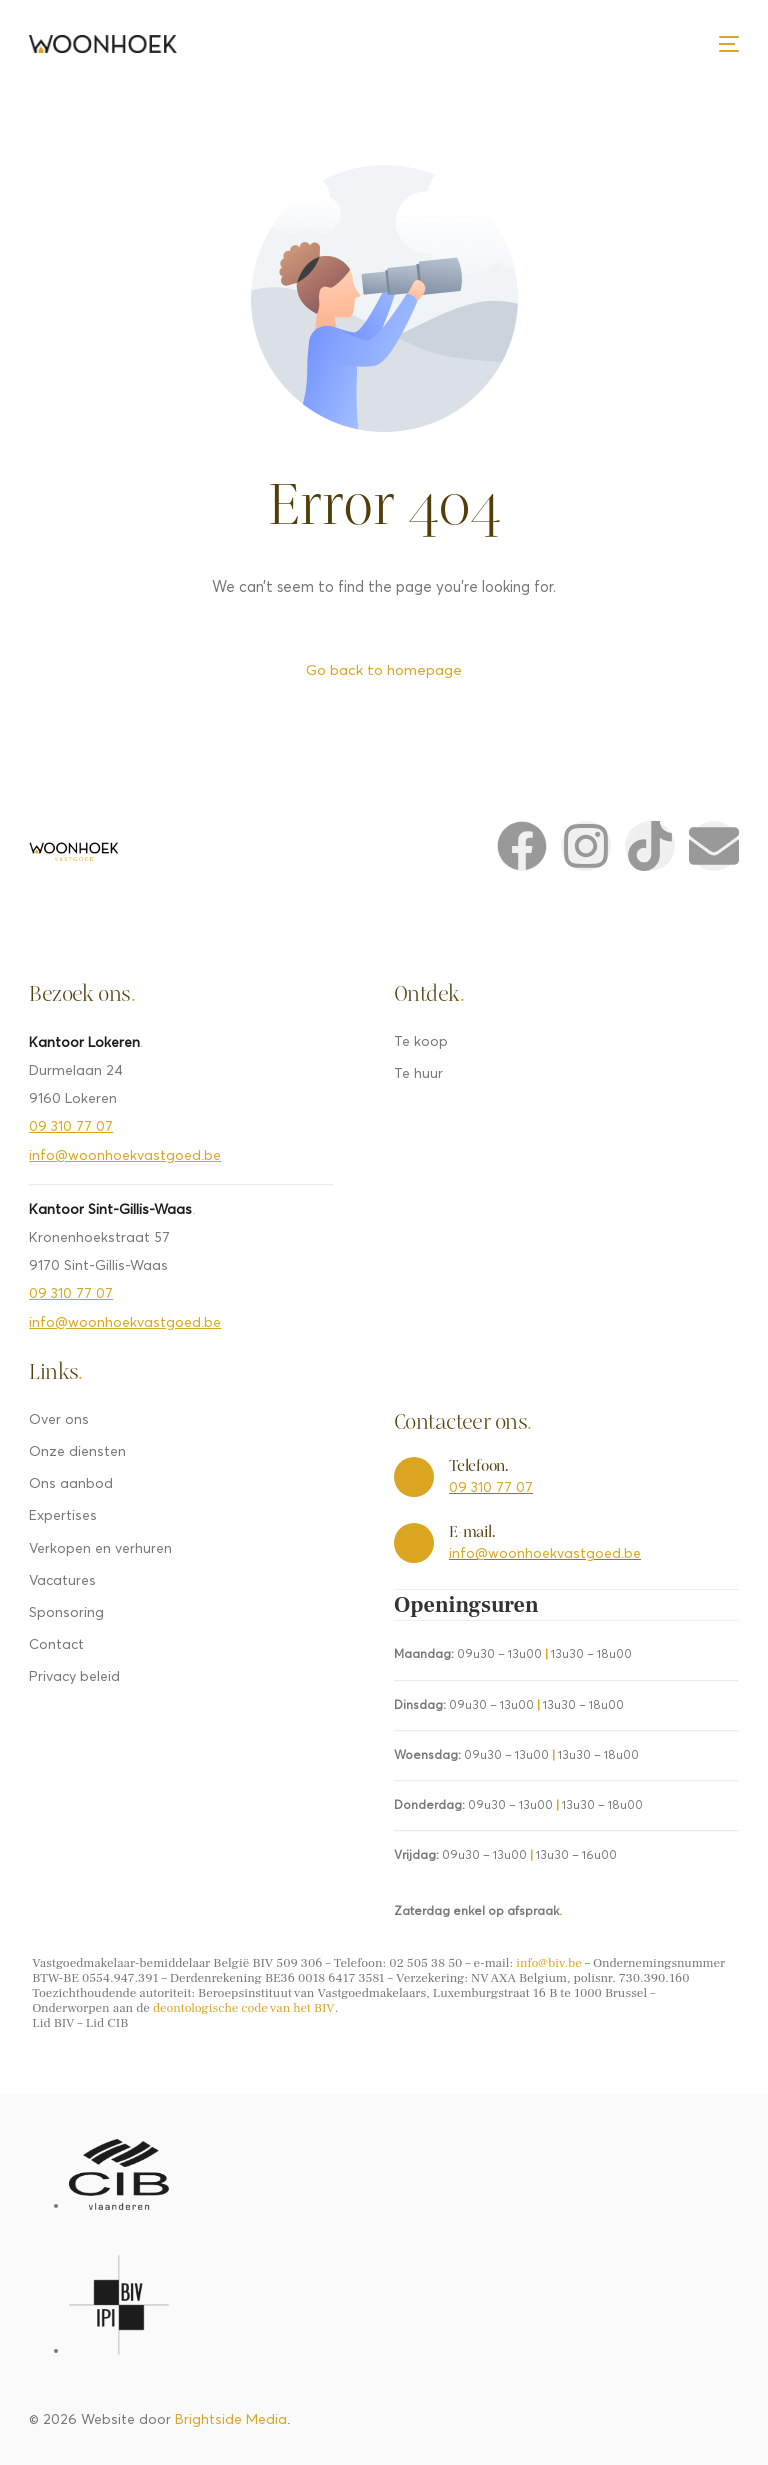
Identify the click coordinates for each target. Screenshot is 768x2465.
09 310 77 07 (71, 1128)
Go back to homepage (384, 670)
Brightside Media (231, 2421)
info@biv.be (549, 1964)
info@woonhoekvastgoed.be (125, 1157)
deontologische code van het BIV (244, 2009)
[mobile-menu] (729, 44)
